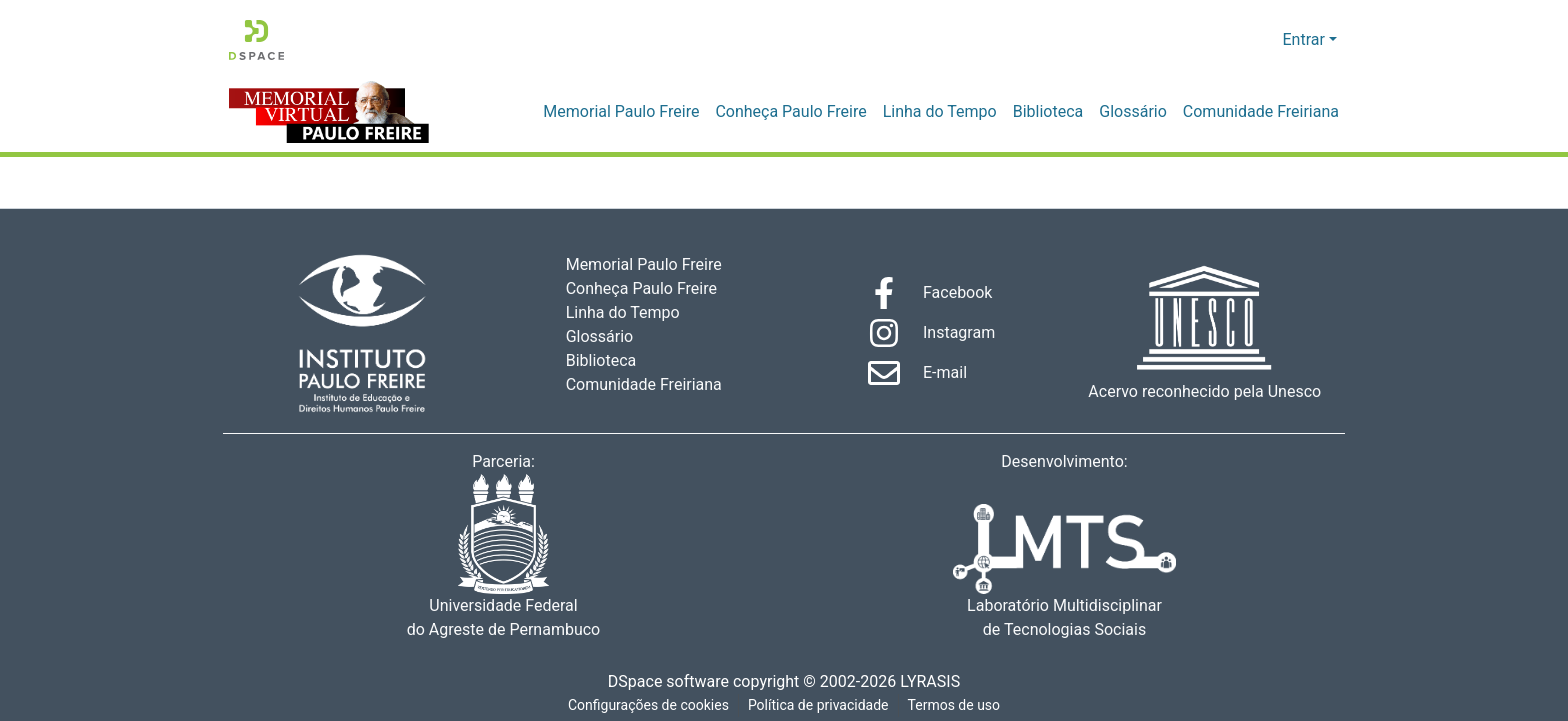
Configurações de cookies (647, 705)
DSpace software (662, 682)
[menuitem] (1264, 40)
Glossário (1143, 112)
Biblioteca (1060, 112)
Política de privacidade (819, 705)
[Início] (256, 40)
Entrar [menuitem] (1304, 40)
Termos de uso (957, 705)
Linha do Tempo (955, 112)
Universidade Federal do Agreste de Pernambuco (503, 557)
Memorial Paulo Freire (645, 112)
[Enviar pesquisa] (1235, 40)
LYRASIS (935, 682)
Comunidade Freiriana (1265, 112)
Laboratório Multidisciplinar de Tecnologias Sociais (1064, 572)
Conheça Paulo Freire (811, 112)
